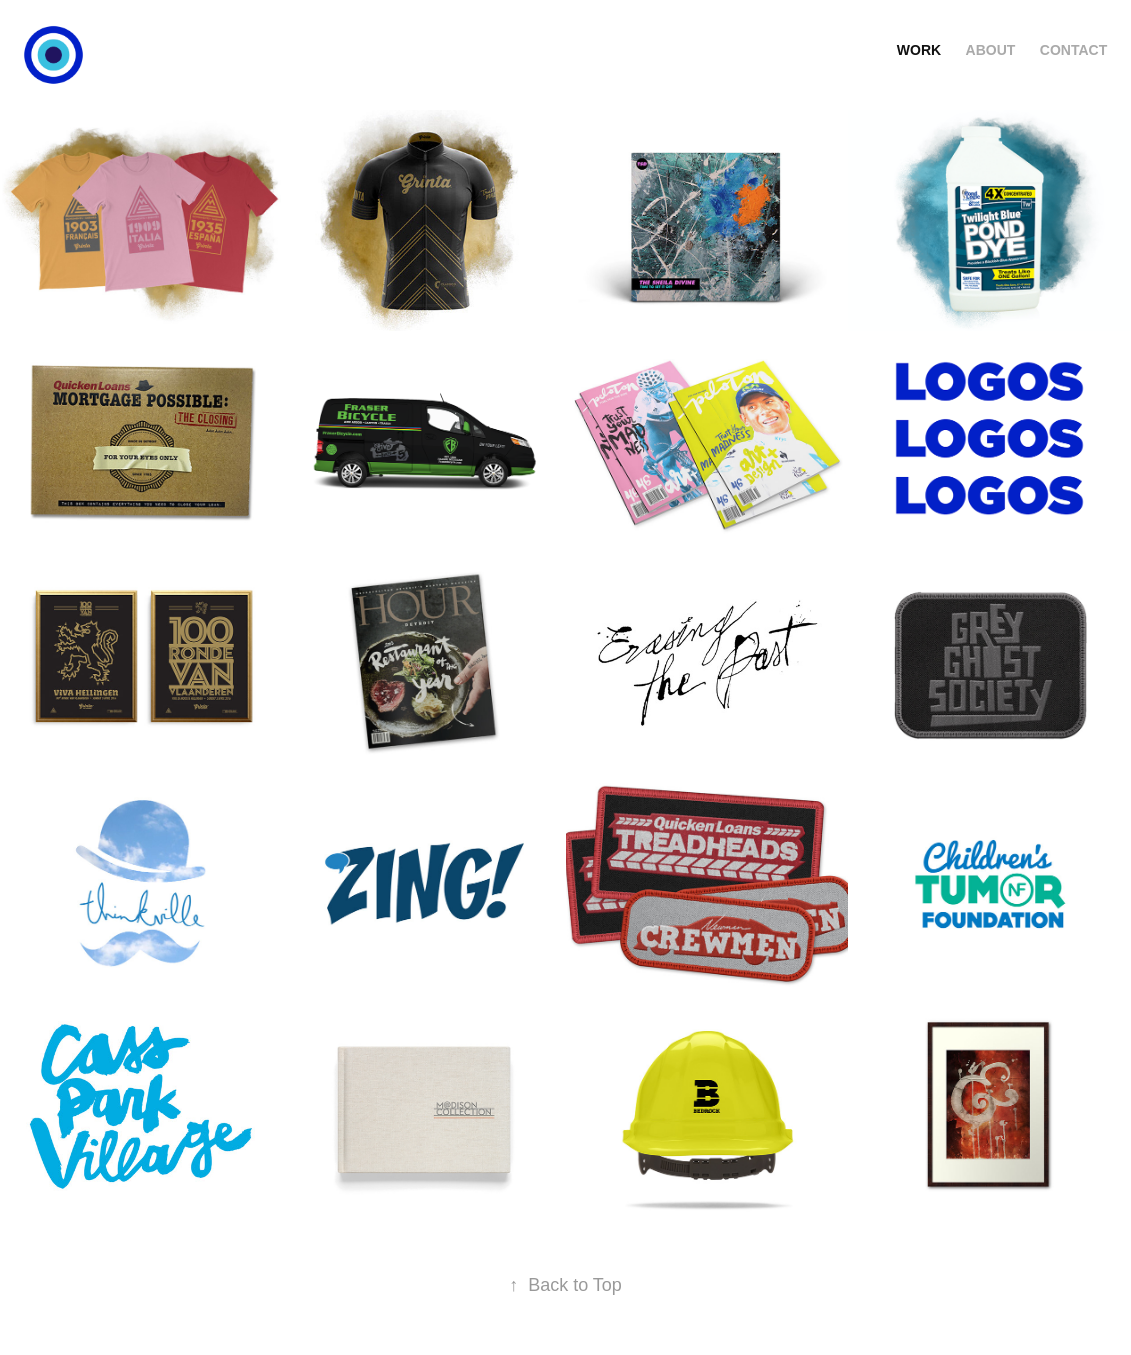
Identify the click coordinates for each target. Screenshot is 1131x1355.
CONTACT (1073, 50)
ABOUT (991, 50)
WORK (919, 50)
